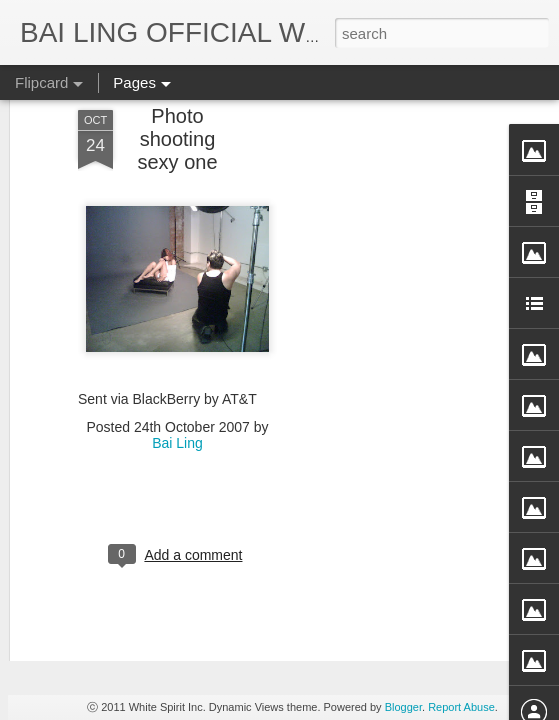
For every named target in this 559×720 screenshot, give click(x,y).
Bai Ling (177, 242)
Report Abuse (461, 707)
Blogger (403, 707)
